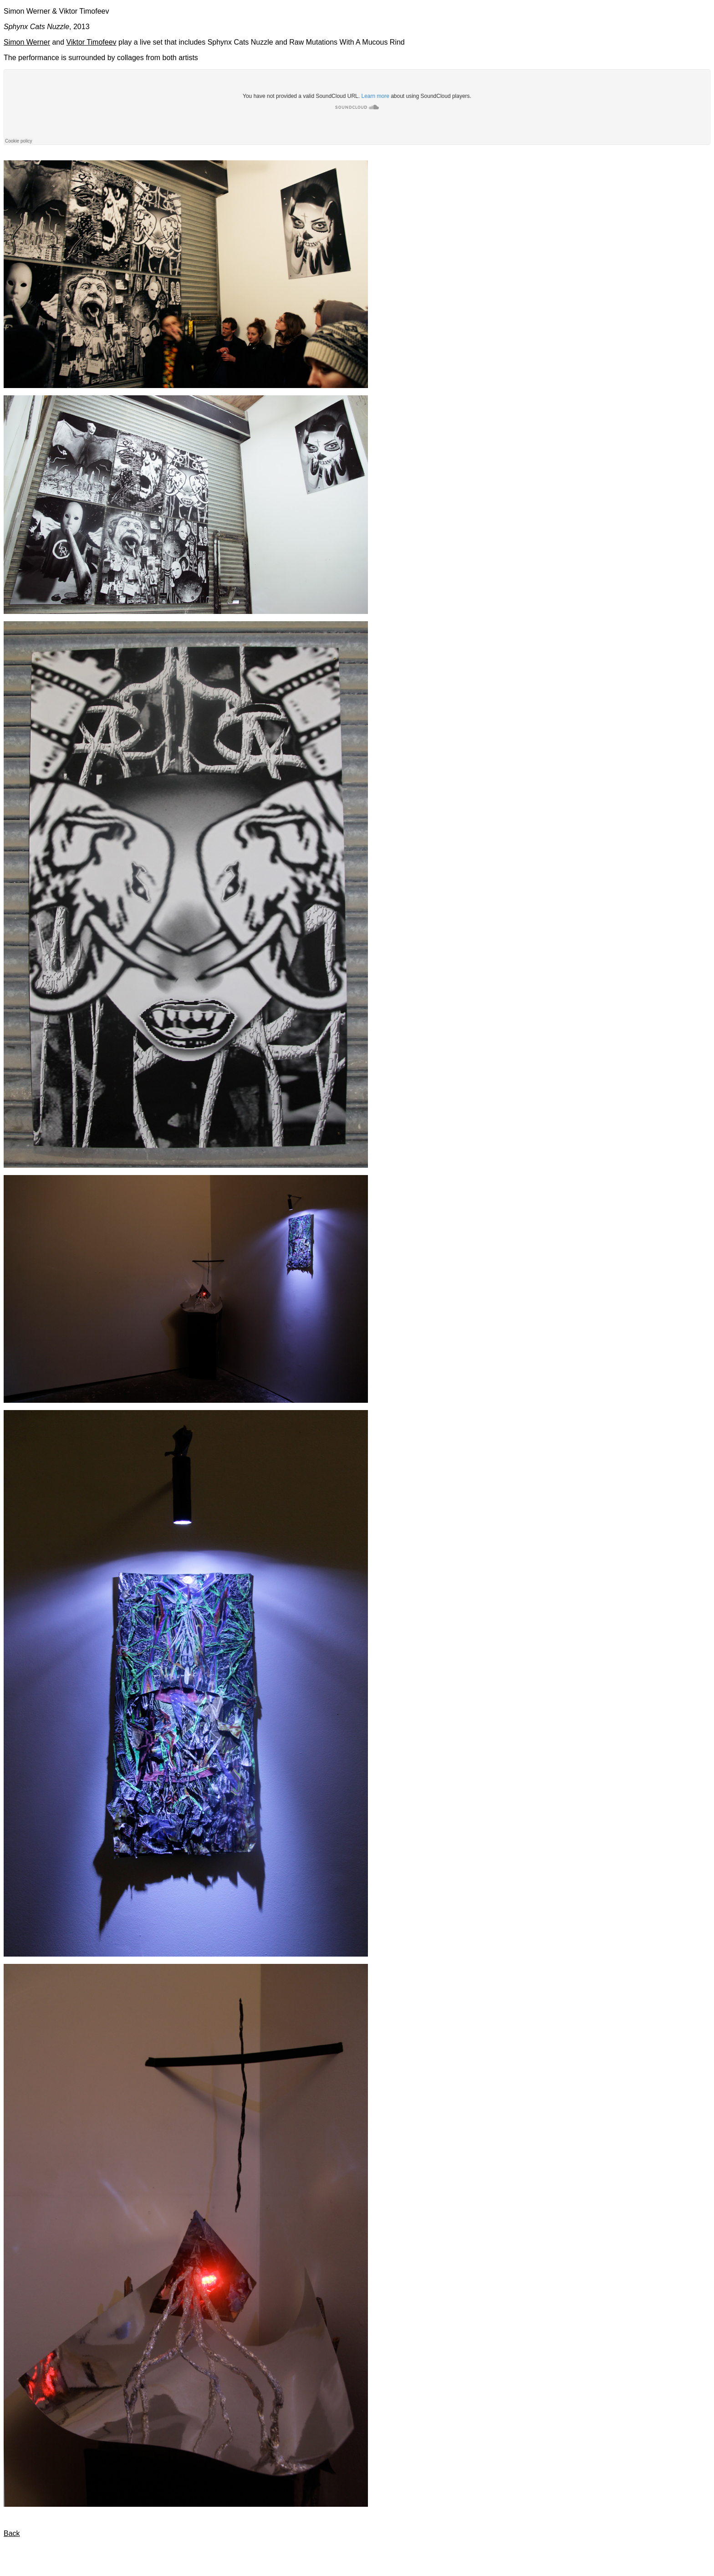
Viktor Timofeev (91, 42)
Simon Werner (27, 42)
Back (12, 2533)
